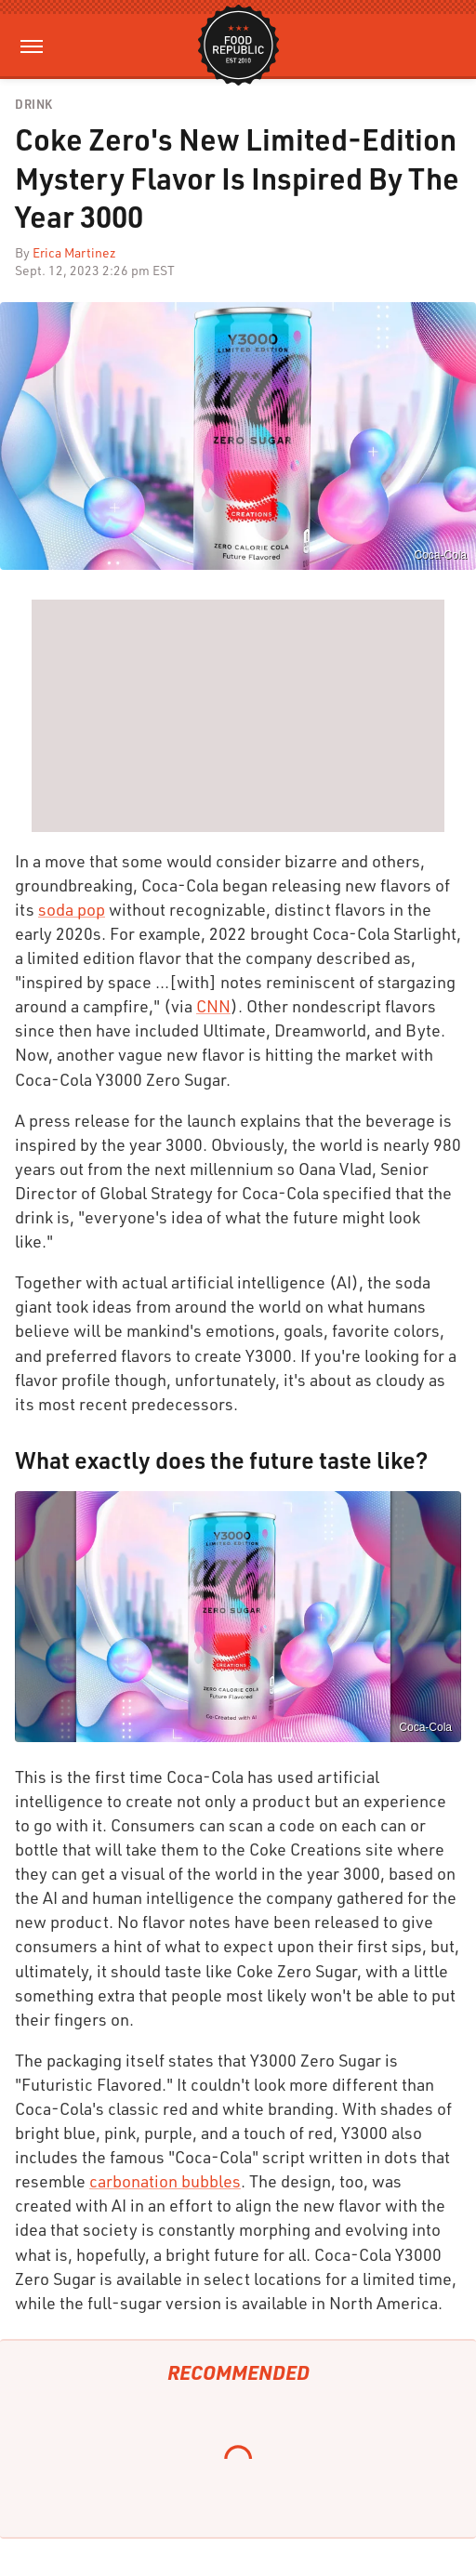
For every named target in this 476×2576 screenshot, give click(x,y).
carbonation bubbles (165, 2181)
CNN (213, 1006)
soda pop (71, 909)
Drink (34, 105)
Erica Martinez (74, 252)
